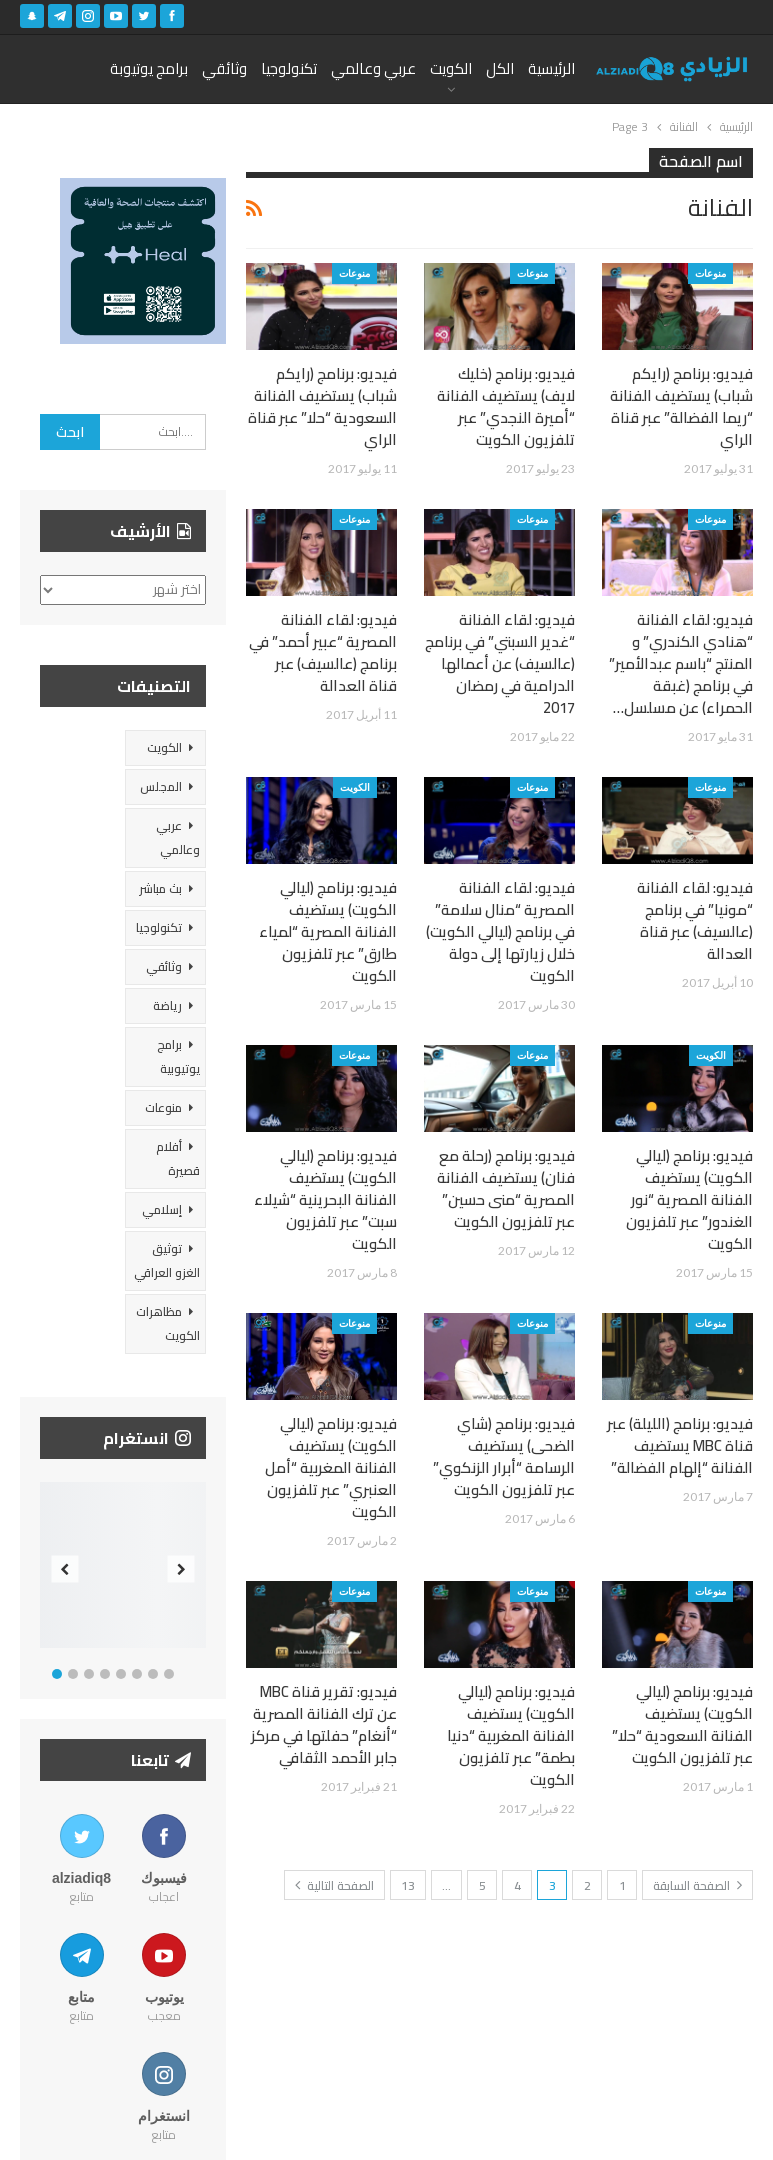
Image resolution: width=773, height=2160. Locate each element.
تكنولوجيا (289, 68)
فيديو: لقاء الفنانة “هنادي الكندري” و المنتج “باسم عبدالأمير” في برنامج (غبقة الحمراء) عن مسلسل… (681, 663)
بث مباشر (160, 888)
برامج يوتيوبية (178, 1056)
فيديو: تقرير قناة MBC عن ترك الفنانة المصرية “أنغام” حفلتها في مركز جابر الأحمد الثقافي (324, 1724)
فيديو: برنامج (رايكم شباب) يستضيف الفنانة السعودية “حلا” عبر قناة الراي (322, 406)
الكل (500, 68)
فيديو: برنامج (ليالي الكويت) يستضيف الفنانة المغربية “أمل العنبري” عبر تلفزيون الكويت (331, 1467)
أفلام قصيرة (178, 1158)
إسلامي (162, 1209)
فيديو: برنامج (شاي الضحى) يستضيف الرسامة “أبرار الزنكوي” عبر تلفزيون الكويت (504, 1456)
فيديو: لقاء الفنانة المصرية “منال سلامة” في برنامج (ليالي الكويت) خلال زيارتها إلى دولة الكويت (500, 931)
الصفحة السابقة (697, 1885)
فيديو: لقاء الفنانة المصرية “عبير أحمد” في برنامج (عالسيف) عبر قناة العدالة (323, 652)
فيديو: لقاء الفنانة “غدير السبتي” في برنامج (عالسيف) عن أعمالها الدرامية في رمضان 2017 (500, 663)
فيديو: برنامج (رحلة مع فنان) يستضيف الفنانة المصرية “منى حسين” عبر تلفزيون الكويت (506, 1188)
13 (408, 1885)
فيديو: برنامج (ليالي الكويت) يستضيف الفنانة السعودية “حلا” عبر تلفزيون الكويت (682, 1724)
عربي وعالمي (373, 68)
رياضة (167, 1005)
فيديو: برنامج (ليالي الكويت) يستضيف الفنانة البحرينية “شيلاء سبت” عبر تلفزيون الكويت (325, 1199)
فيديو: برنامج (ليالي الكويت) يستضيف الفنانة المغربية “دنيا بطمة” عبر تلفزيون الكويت (511, 1735)
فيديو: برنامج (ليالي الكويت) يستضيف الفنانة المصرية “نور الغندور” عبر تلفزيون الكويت (689, 1199)
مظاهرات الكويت (168, 1323)
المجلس (161, 786)
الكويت (451, 68)
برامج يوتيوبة (149, 68)
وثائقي (224, 68)
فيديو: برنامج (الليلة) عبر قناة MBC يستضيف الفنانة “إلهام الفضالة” (680, 1445)
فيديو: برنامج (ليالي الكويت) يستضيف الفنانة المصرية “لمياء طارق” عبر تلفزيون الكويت (328, 931)
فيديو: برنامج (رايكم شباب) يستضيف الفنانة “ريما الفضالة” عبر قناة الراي (681, 406)
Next (180, 1569)
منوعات (710, 273)
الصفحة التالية (334, 1885)
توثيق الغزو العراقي (167, 1260)
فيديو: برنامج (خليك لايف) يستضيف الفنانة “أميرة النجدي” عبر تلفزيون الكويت (506, 406)
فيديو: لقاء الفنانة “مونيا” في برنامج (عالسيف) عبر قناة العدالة (695, 920)
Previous (65, 1569)
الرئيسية (551, 68)
